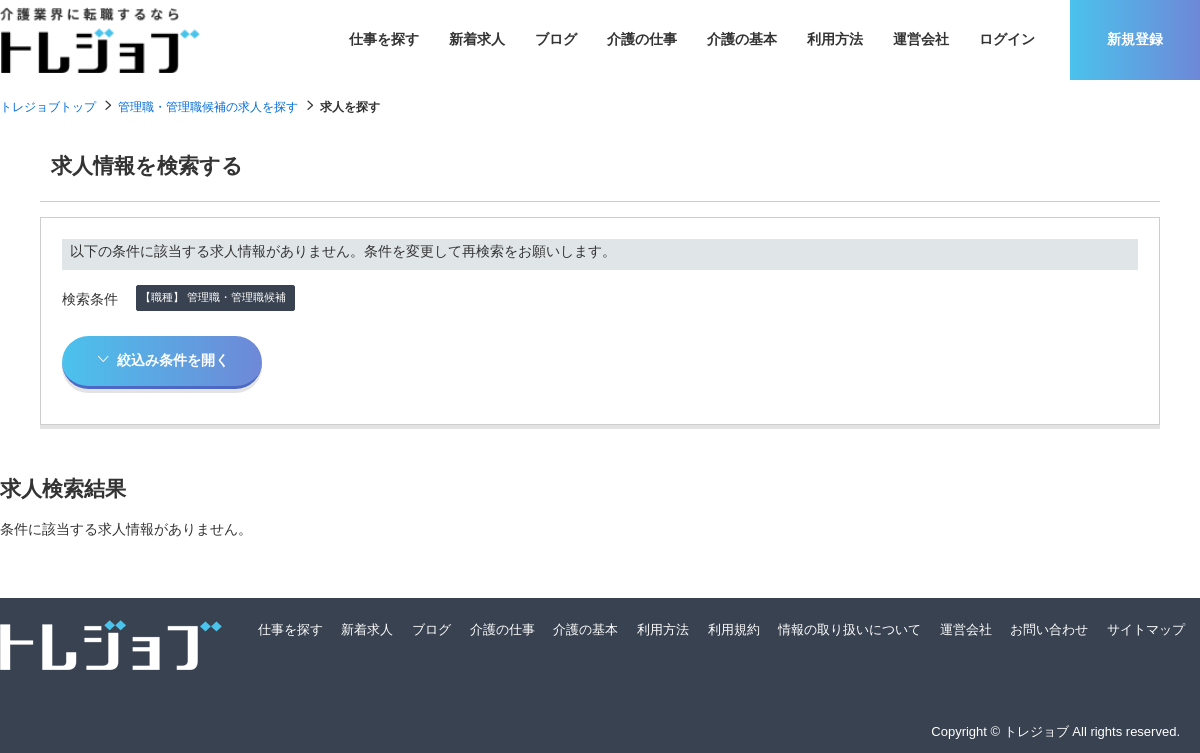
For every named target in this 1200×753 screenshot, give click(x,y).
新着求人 (477, 39)
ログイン (1007, 39)
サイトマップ (1146, 629)
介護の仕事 (642, 39)
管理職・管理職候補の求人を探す (208, 107)
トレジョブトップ (48, 107)
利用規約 (734, 629)
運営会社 (921, 39)
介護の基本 (742, 39)
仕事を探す (384, 39)
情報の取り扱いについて (849, 629)
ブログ (556, 39)
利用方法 (835, 39)
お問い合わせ (1049, 629)
